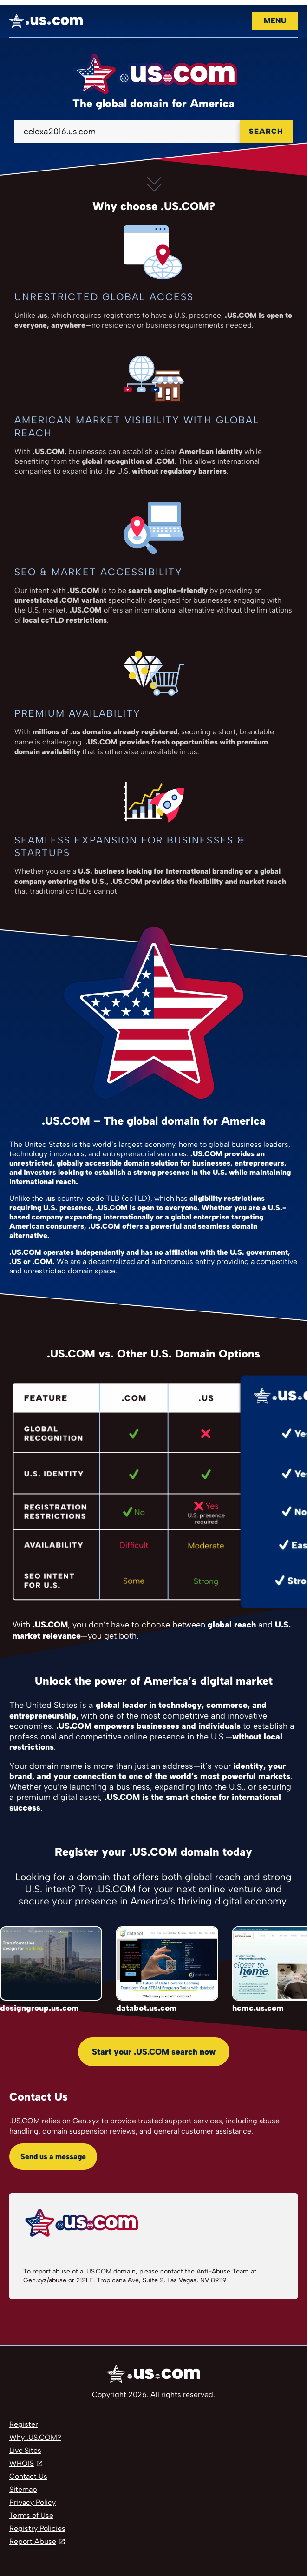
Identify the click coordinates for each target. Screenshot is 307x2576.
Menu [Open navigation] (275, 20)
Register (23, 2424)
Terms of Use (31, 2515)
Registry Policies (37, 2528)
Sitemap (23, 2489)
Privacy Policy (32, 2502)
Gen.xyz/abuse (44, 2280)
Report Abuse (32, 2541)
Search (266, 131)
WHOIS (21, 2463)
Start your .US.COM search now (154, 2052)
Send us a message (53, 2156)
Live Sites (25, 2450)
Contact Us (28, 2476)
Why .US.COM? (35, 2437)
